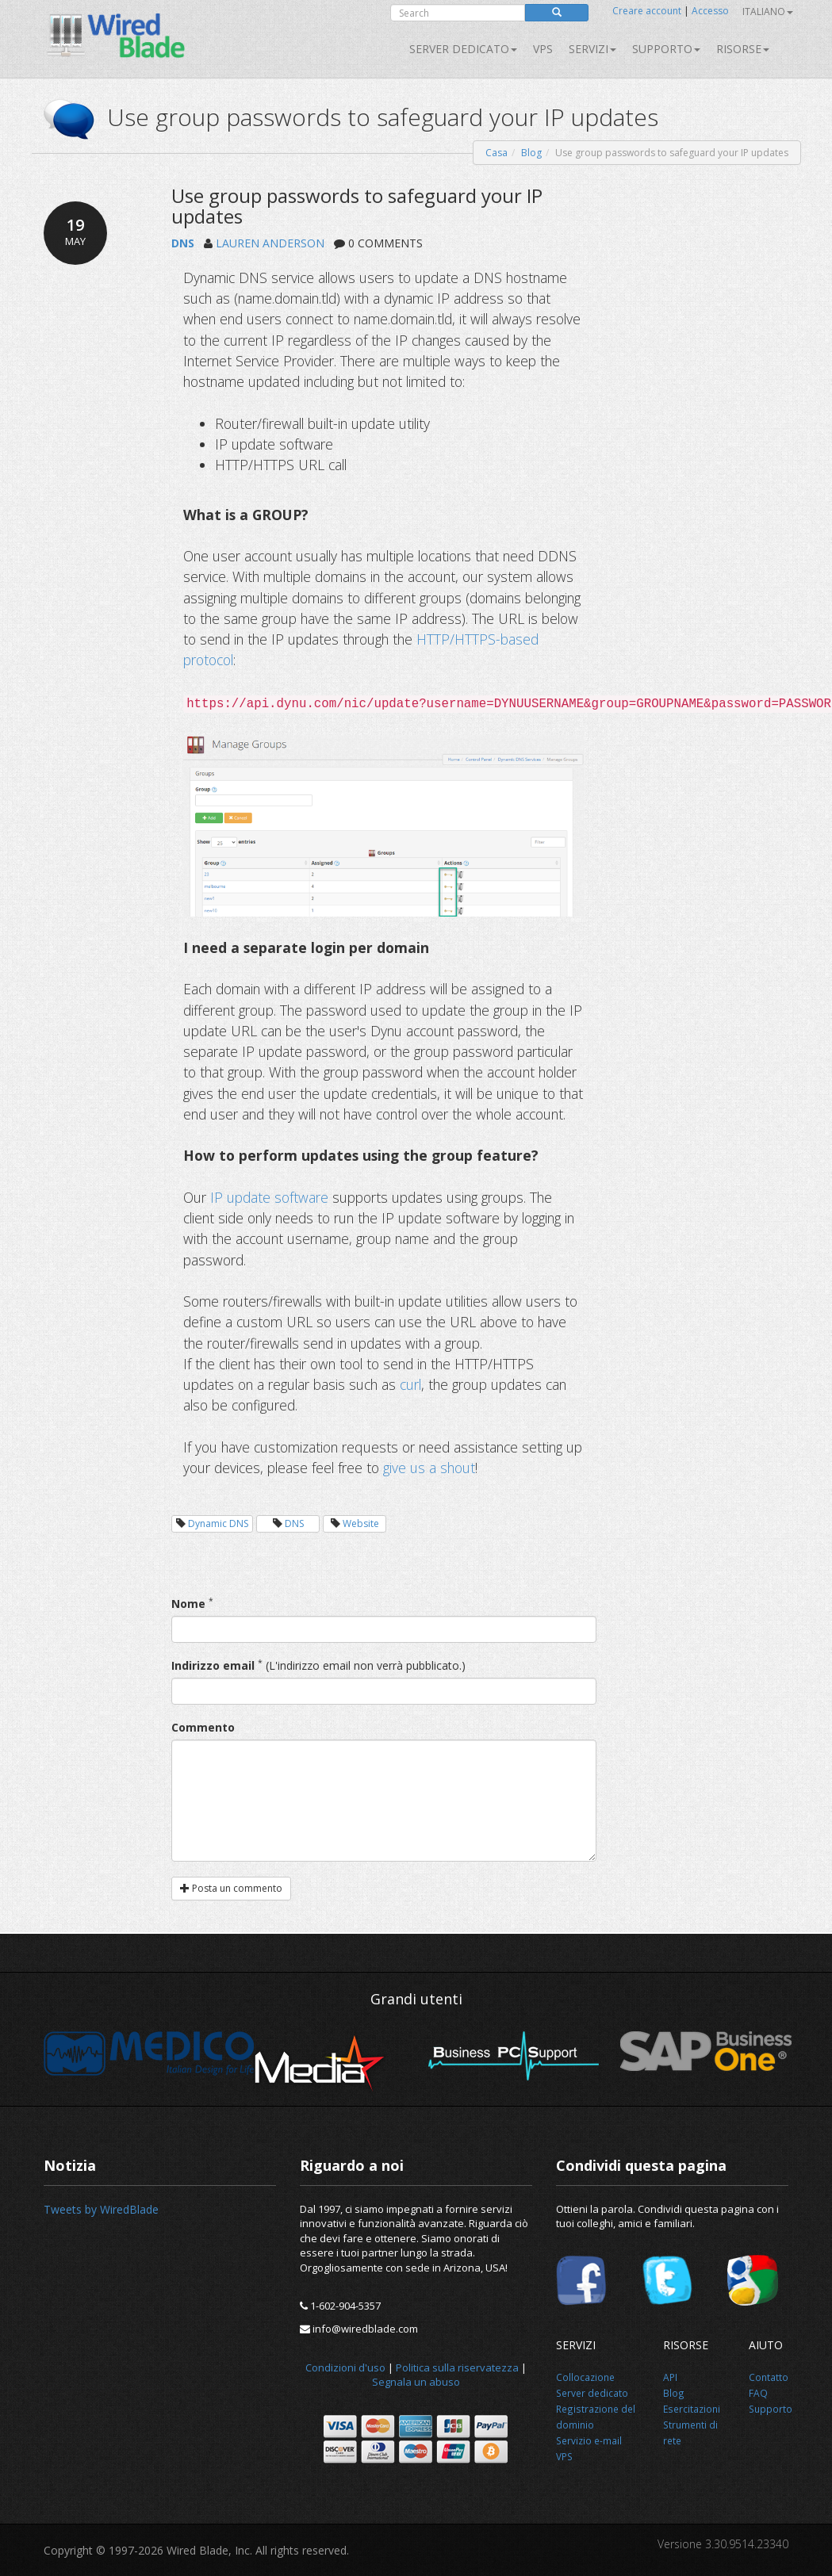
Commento (203, 1727)
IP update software (269, 1197)
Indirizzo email (213, 1665)
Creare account (646, 10)
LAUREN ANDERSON (270, 243)
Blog (531, 152)
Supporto (666, 48)
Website (361, 1523)
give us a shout (429, 1467)
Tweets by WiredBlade (101, 2209)
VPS (543, 48)
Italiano (767, 11)
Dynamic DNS (218, 1523)
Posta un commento (231, 1888)
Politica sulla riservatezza (457, 2367)
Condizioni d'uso (345, 2367)
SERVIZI (592, 48)
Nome (188, 1603)
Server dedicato (463, 48)
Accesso (710, 10)
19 (75, 231)
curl (410, 1384)
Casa (496, 152)
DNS (182, 243)
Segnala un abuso (416, 2382)
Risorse (742, 48)
